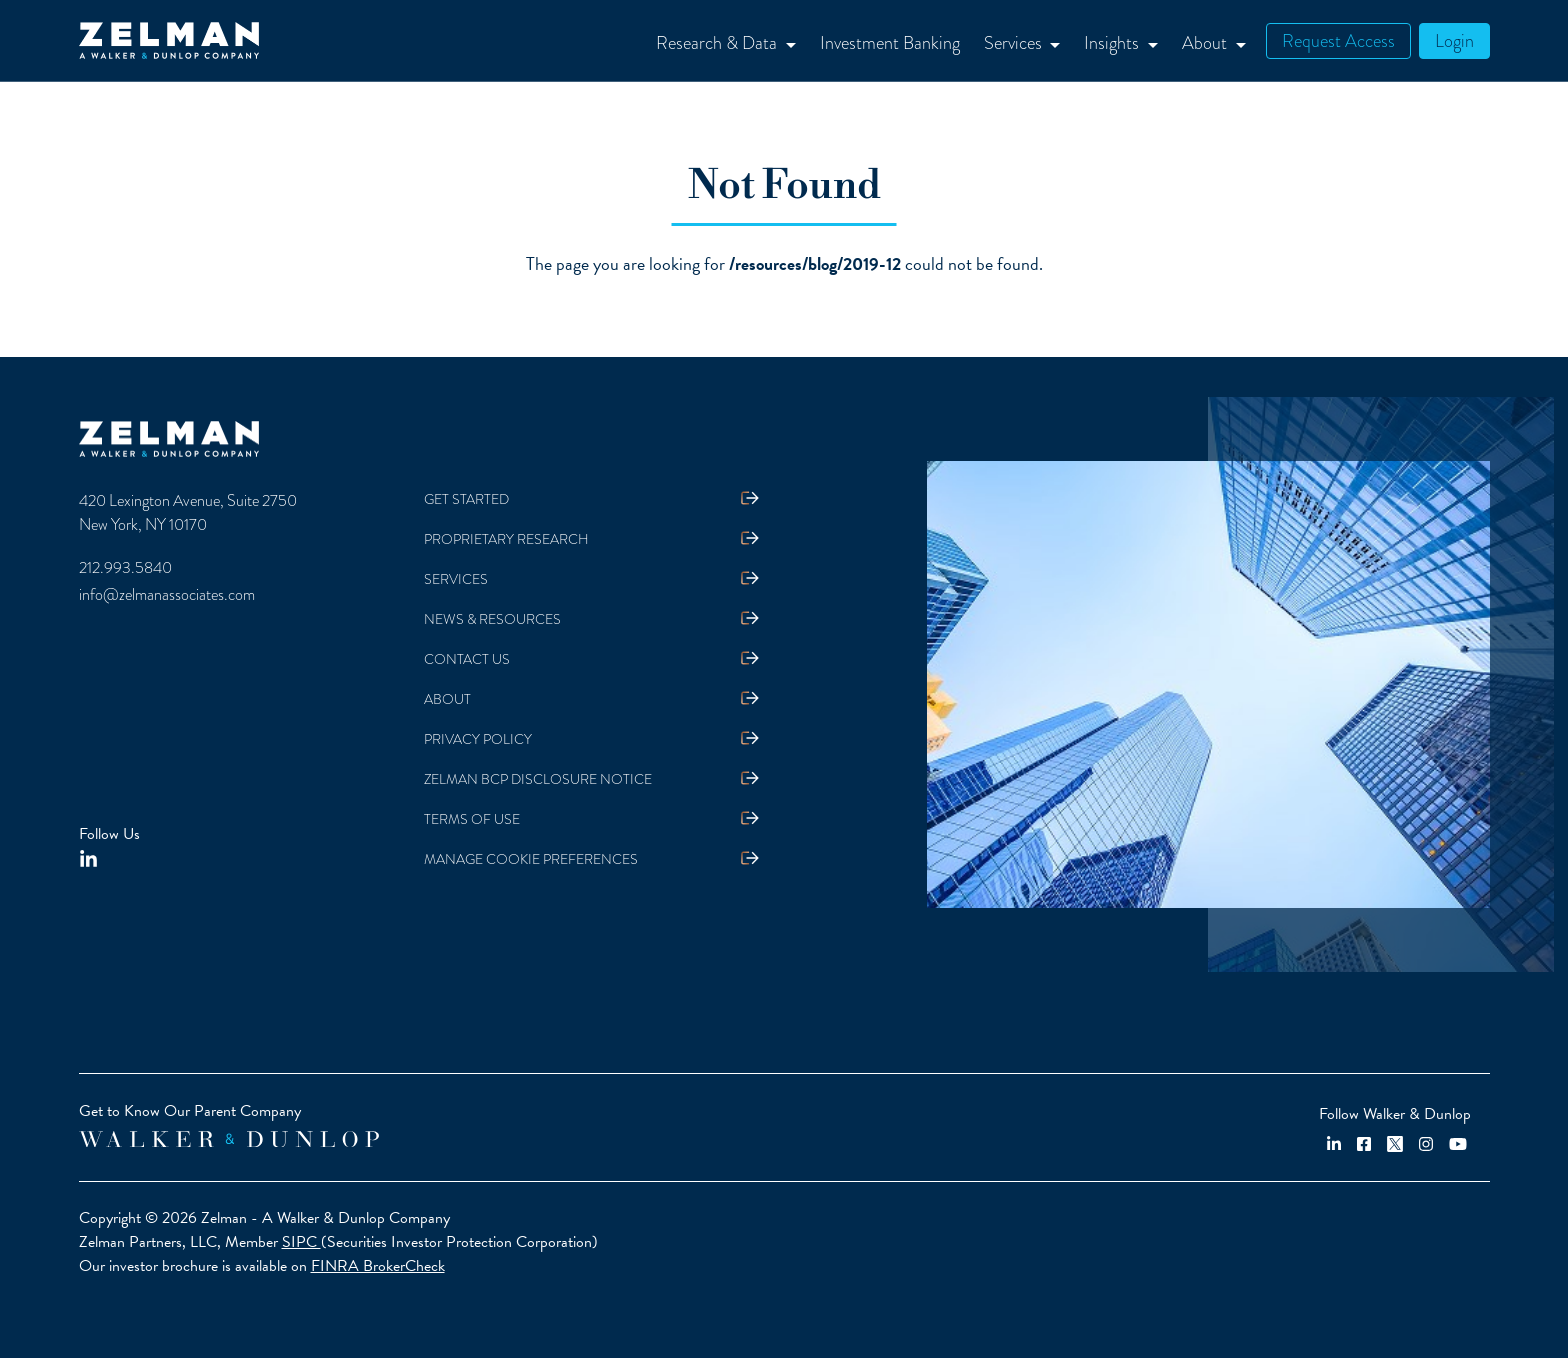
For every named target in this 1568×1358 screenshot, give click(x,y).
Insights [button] (1113, 42)
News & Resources (492, 619)
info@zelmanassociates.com (167, 595)
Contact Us (467, 659)
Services (456, 579)
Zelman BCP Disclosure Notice (538, 779)
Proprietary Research (506, 539)
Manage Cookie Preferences (531, 859)
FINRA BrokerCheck (378, 1266)
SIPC (301, 1242)
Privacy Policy (478, 739)
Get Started (466, 499)
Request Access (1338, 40)
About (447, 699)
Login (1454, 40)
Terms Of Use (472, 819)
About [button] (1206, 42)
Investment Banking (890, 42)
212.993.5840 (125, 568)
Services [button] (1015, 42)
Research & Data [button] (718, 42)
